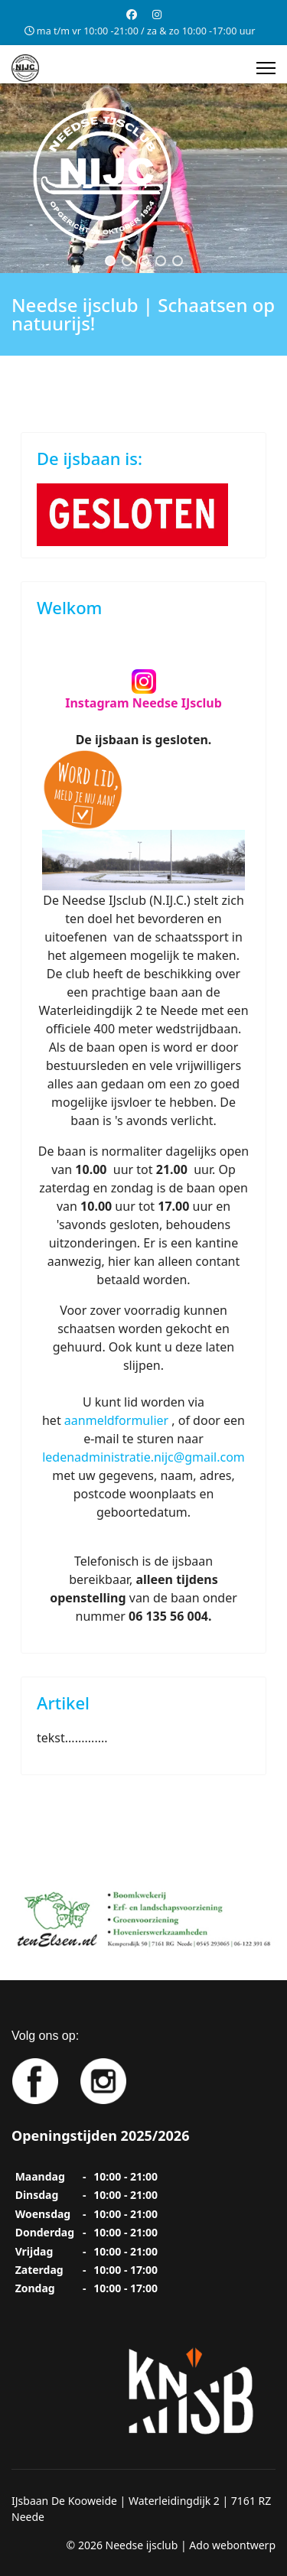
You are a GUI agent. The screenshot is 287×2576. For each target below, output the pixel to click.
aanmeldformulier (116, 1420)
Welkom (69, 607)
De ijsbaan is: (89, 458)
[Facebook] (131, 14)
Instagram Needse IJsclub (143, 702)
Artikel (63, 1702)
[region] (143, 178)
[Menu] (266, 68)
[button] (110, 260)
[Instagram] (156, 14)
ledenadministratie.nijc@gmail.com (143, 1457)
